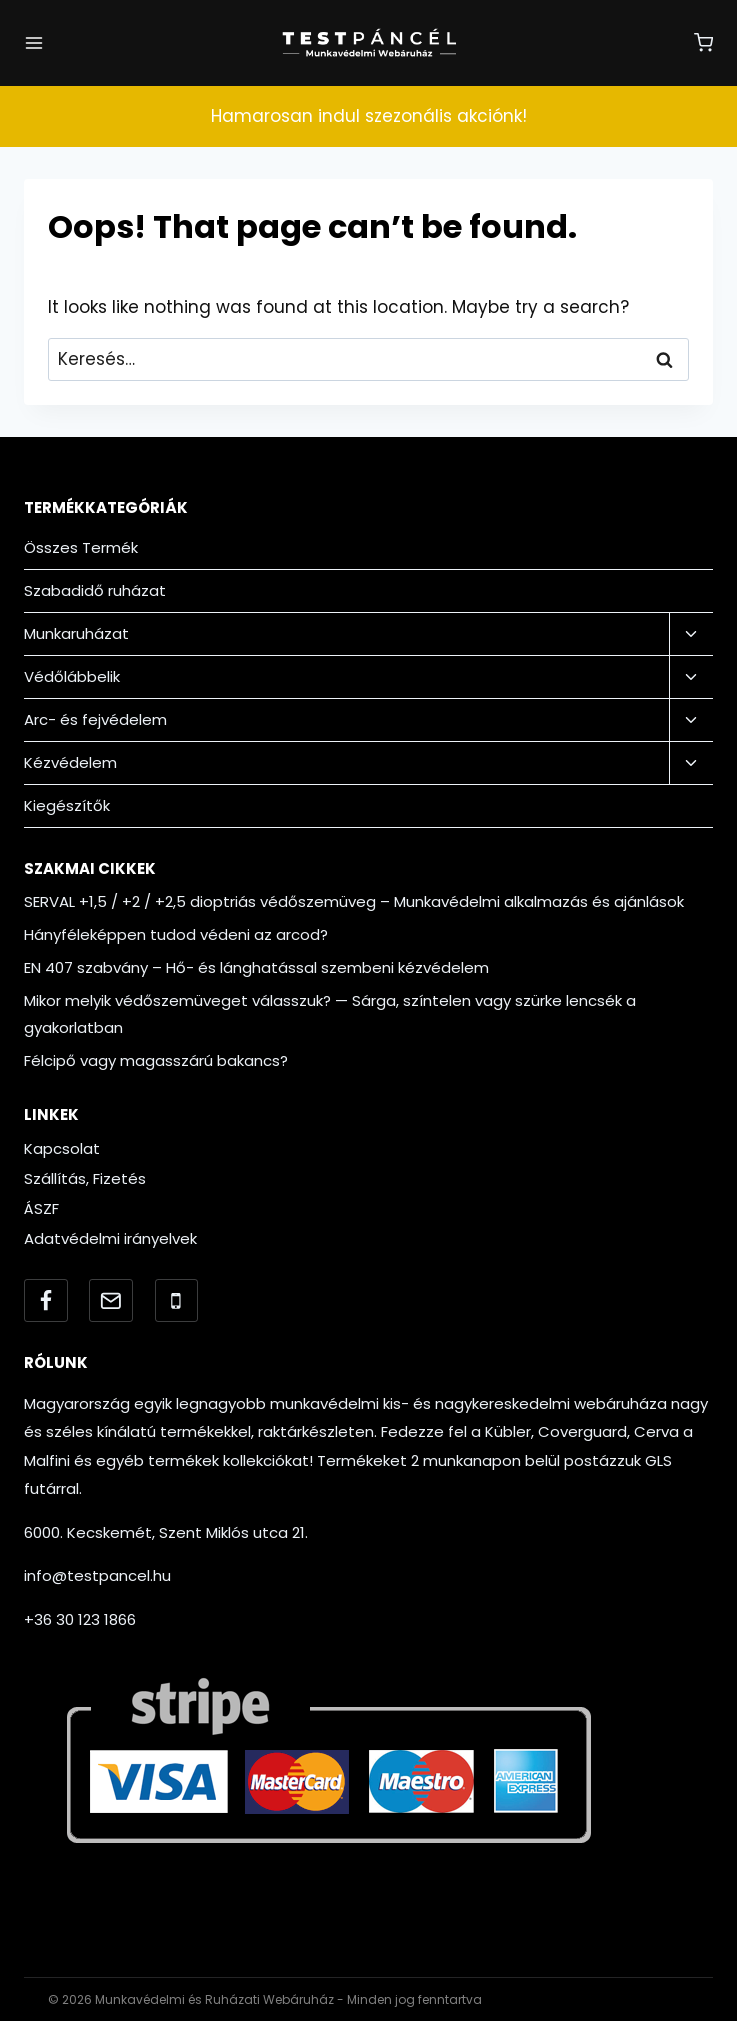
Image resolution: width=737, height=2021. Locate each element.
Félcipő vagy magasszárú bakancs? (156, 1060)
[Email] (111, 1301)
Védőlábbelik (72, 676)
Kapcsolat (62, 1148)
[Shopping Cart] (703, 42)
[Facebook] (46, 1301)
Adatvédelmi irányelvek (110, 1238)
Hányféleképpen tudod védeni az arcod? (176, 934)
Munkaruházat (76, 633)
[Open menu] (34, 43)
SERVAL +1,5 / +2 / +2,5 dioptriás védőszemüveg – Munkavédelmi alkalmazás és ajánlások (354, 901)
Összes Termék (81, 547)
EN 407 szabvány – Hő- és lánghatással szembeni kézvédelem (256, 967)
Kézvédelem (70, 762)
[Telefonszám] (177, 1301)
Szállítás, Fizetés (85, 1178)
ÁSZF (41, 1208)
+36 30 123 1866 (80, 1619)
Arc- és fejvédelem (95, 719)
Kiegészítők (67, 805)
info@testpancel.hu (97, 1575)
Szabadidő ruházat (95, 590)
